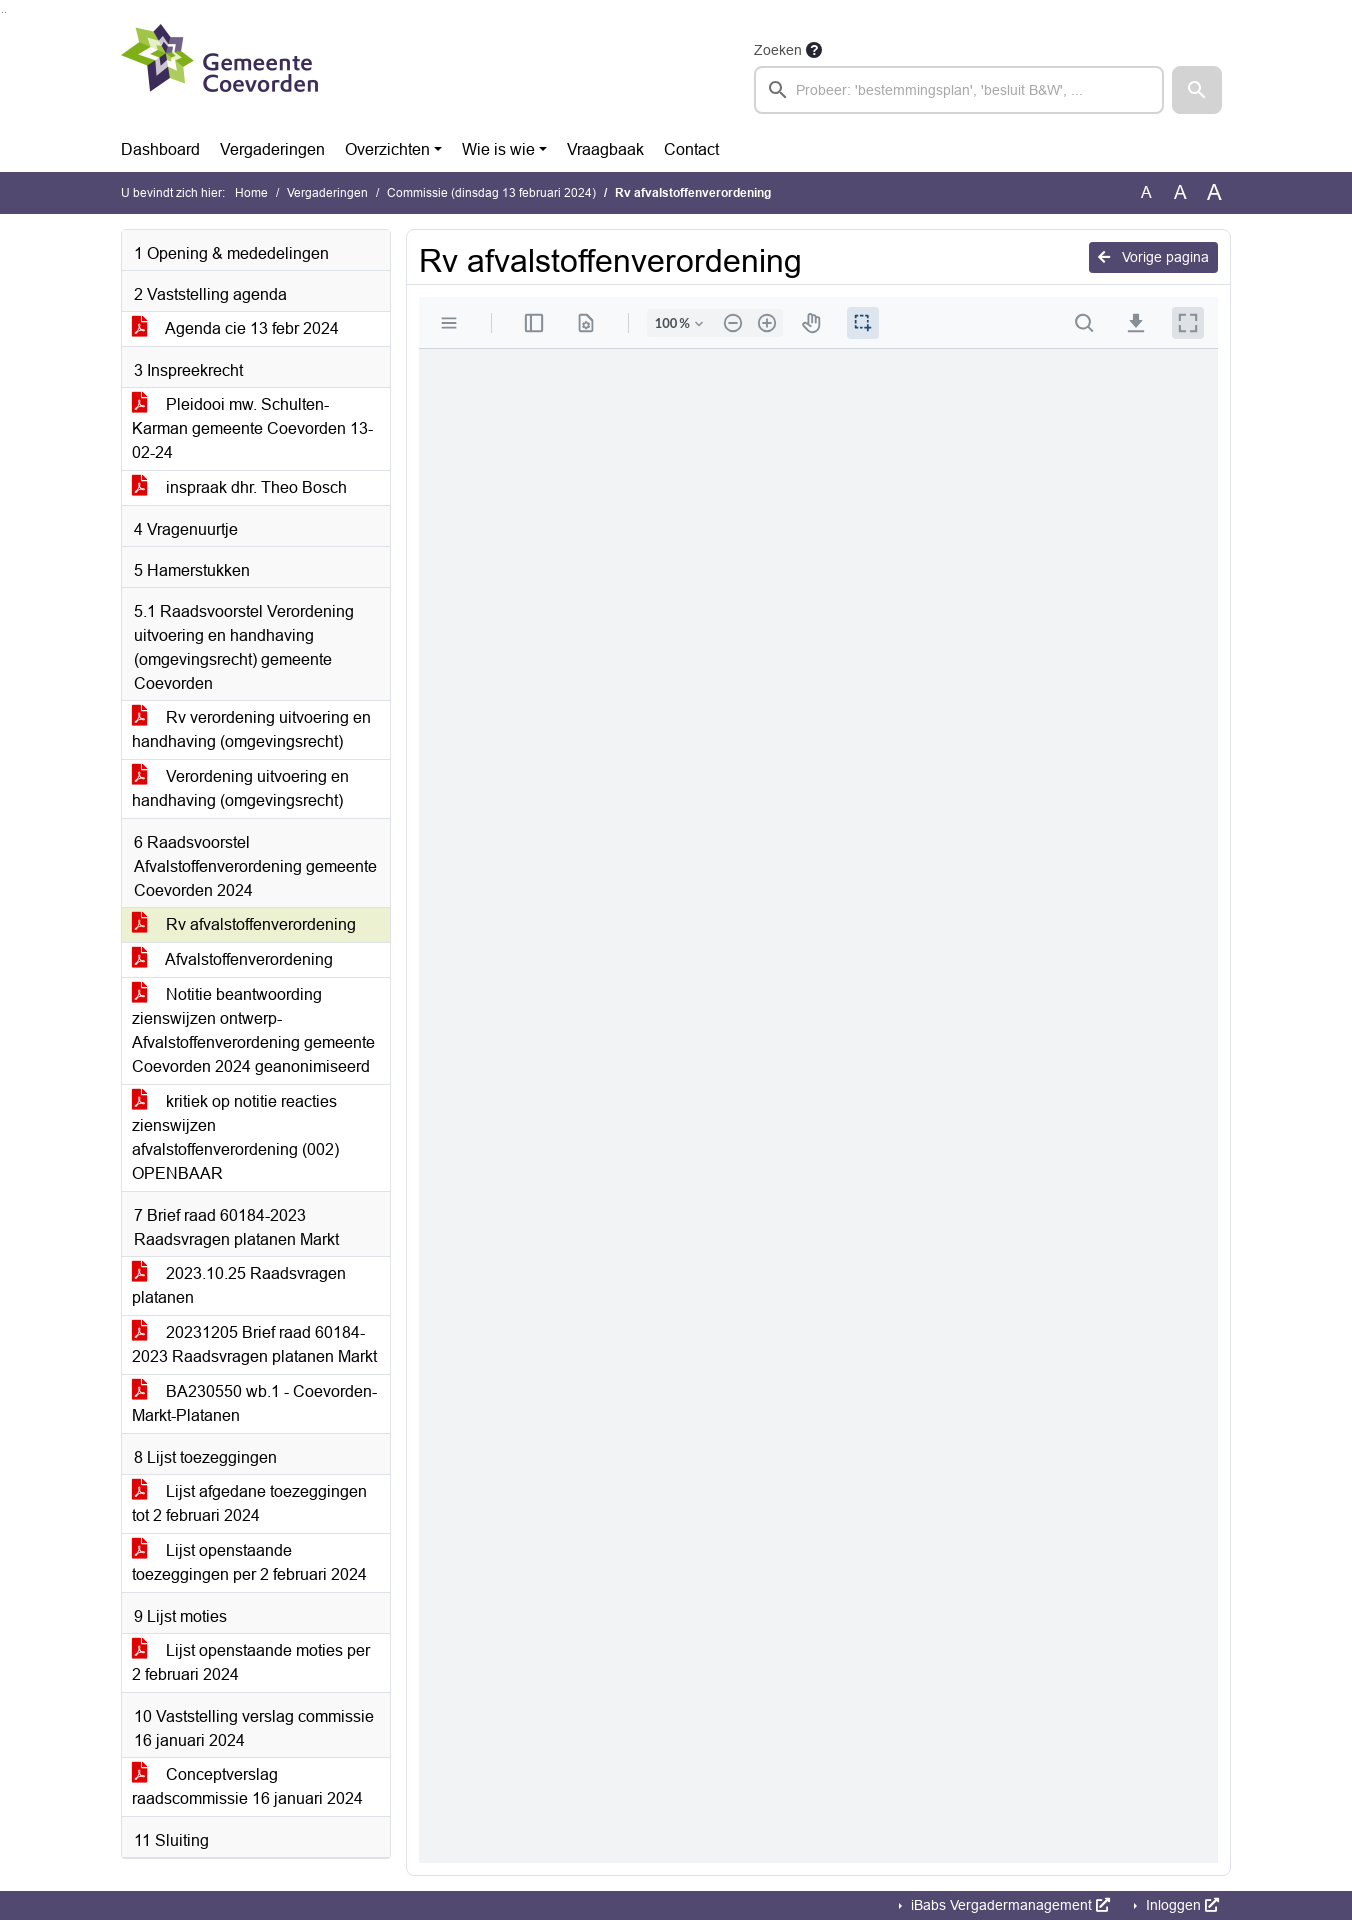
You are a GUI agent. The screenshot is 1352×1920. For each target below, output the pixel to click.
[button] (1197, 90)
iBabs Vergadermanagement (1008, 1905)
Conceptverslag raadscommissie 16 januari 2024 (247, 1786)
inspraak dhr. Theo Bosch (239, 487)
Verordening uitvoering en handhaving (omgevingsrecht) (240, 788)
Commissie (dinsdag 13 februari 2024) (491, 193)
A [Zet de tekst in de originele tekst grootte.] (1146, 192)
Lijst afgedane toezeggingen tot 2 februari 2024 (249, 1503)
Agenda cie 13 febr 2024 (235, 328)
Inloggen (1180, 1905)
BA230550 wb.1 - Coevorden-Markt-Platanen (254, 1403)
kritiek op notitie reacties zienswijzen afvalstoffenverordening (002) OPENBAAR (235, 1137)
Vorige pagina (1153, 257)
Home (251, 193)
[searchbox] (959, 90)
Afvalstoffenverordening (232, 959)
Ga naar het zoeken (2, 12)
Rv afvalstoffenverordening (244, 924)
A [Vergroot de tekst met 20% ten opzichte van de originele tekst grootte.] (1180, 192)
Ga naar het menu (5, 12)
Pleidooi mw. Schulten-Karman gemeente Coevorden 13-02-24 (252, 428)
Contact (691, 149)
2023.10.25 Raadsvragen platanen (239, 1285)
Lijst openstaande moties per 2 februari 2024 (251, 1662)
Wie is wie (498, 149)
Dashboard (160, 149)
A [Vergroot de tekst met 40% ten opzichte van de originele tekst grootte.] (1214, 193)
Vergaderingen (272, 149)
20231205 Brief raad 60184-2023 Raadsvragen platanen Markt (254, 1344)
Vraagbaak (605, 149)
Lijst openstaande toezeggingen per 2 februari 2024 (249, 1562)
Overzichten (387, 149)
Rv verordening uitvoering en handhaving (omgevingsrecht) (251, 729)
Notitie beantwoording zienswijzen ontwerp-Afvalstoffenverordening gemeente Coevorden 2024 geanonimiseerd (253, 1030)
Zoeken (778, 50)
